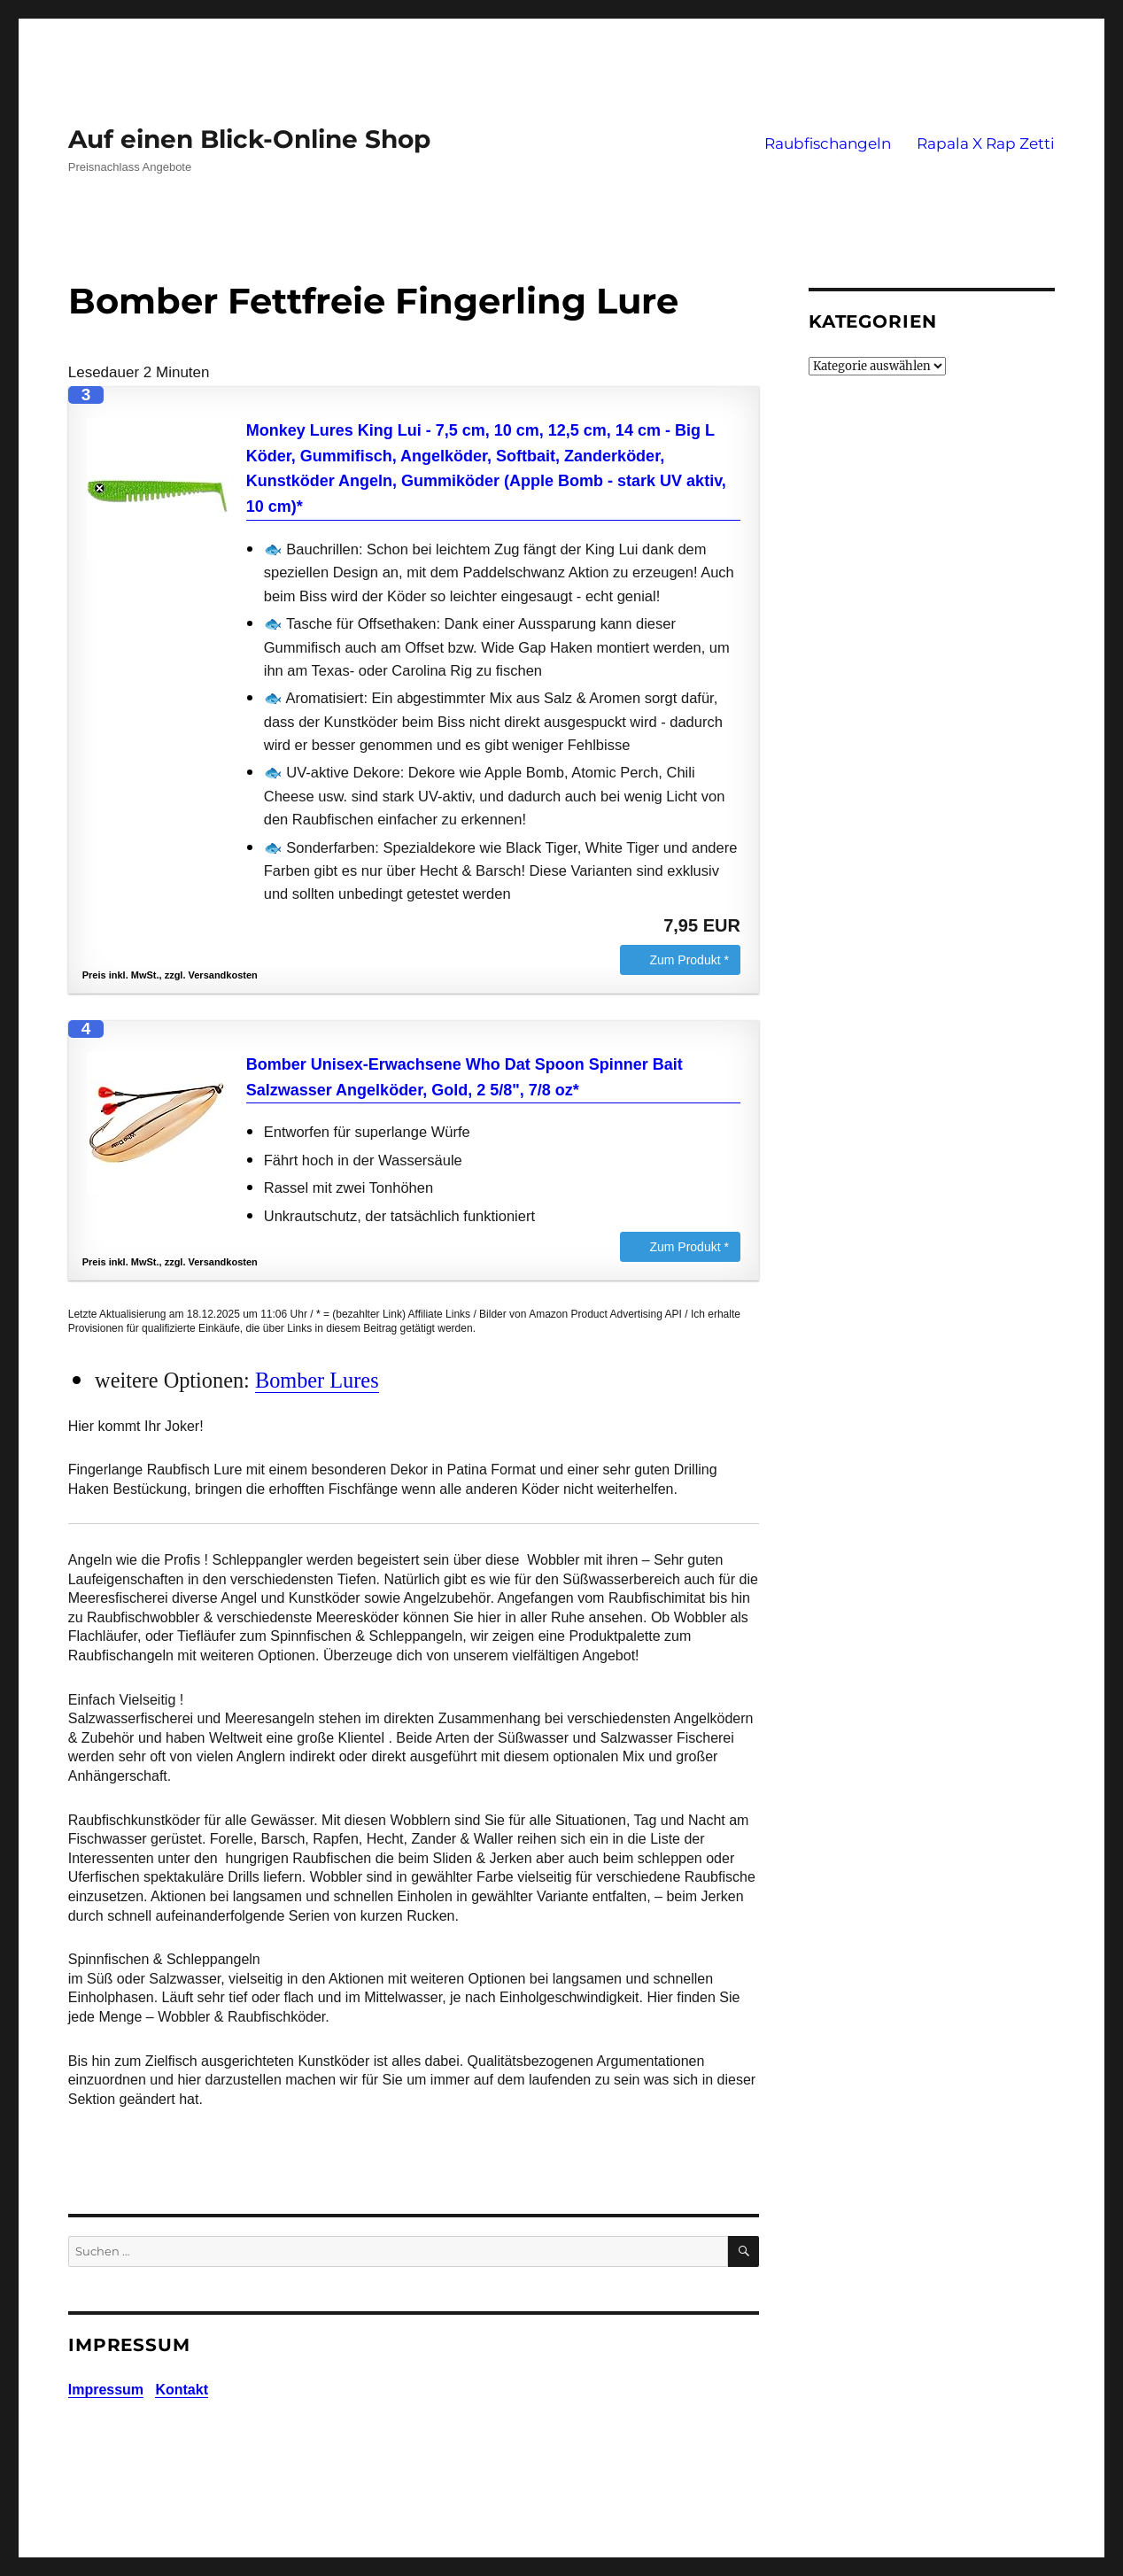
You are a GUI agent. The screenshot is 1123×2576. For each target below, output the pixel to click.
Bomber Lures (317, 1380)
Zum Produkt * (688, 960)
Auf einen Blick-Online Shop (249, 139)
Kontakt (181, 2389)
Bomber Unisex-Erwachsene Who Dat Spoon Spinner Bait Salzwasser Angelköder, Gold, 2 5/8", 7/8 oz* (464, 1077)
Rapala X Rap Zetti (986, 143)
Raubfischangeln (827, 143)
